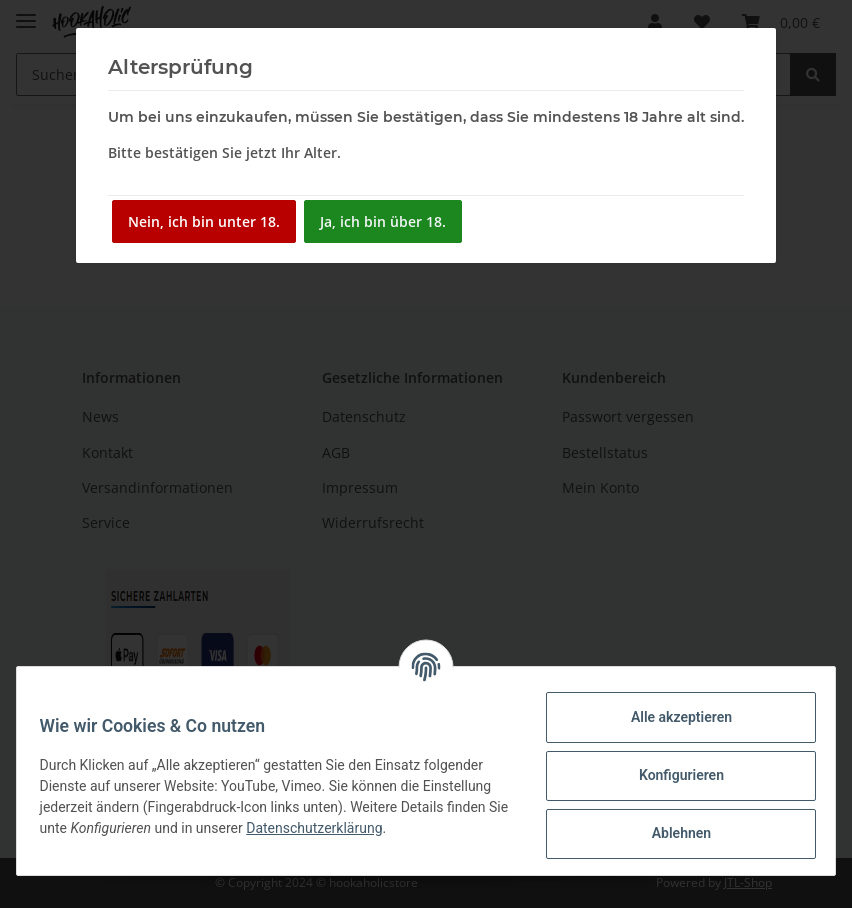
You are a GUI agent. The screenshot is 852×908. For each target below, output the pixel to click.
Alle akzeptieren (671, 717)
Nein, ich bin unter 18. (204, 221)
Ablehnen (671, 833)
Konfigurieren (671, 775)
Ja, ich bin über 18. (383, 221)
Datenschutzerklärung (346, 828)
